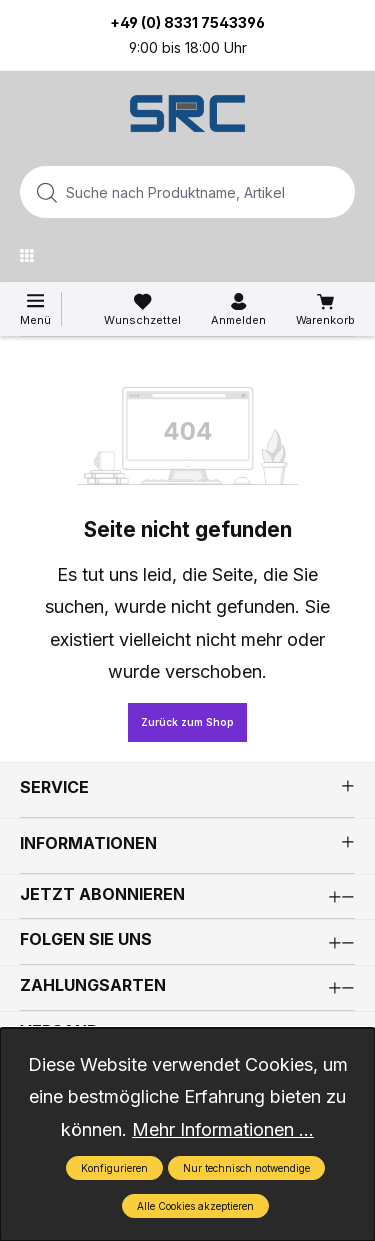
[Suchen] (334, 192)
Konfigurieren (114, 1168)
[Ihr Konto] (238, 310)
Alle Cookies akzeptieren (195, 1206)
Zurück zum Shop (187, 722)
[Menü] (32, 255)
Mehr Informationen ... (223, 1129)
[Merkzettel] (142, 310)
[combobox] (155, 192)
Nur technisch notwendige (246, 1168)
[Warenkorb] (325, 310)
